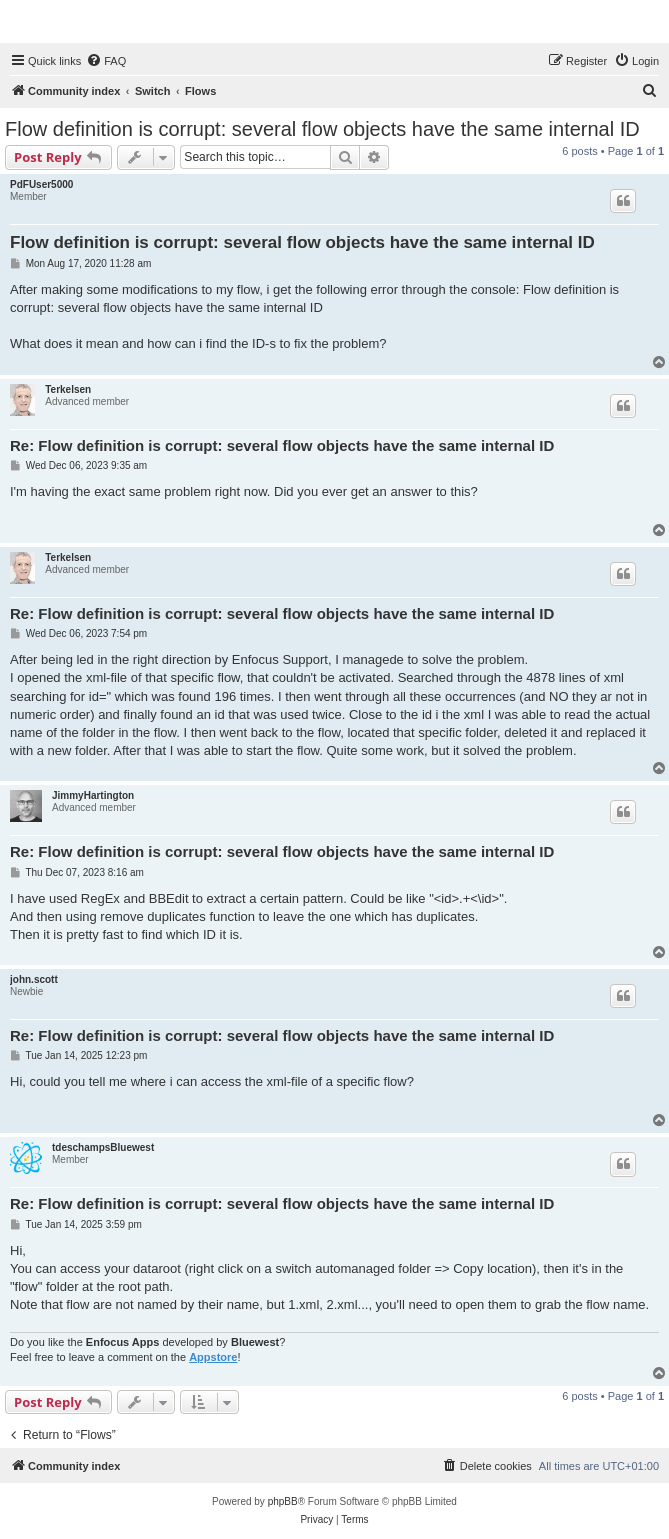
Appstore (213, 1357)
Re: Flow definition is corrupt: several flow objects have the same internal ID (282, 445)
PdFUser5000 (41, 184)
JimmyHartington (93, 795)
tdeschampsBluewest (103, 1147)
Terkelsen (68, 389)
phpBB (283, 1501)
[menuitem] (106, 61)
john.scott (34, 979)
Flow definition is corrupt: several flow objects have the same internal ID (322, 129)
